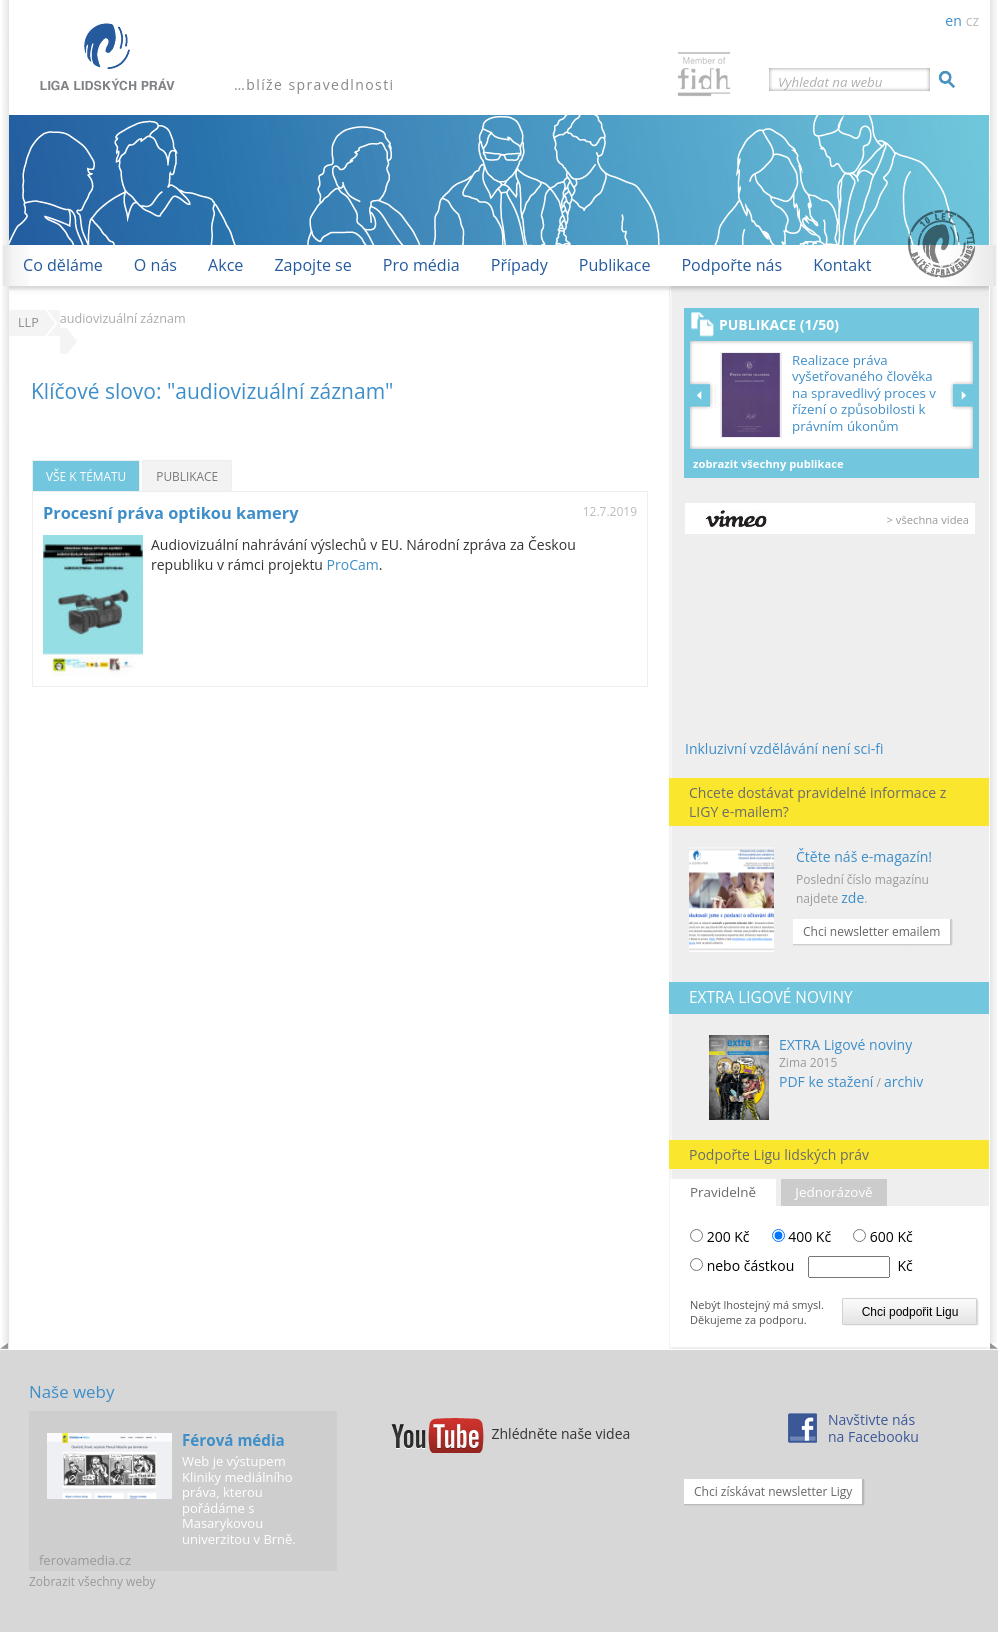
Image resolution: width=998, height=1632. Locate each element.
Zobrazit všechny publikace (768, 463)
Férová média (233, 1440)
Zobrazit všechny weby (92, 1581)
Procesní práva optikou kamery (170, 513)
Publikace (615, 265)
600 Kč (883, 1236)
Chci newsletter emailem (871, 931)
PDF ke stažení (826, 1081)
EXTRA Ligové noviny (845, 1044)
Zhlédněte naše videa (561, 1433)
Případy (519, 265)
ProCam (353, 564)
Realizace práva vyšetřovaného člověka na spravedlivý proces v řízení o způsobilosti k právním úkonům (864, 393)
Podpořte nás (731, 265)
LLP (28, 322)
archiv (903, 1081)
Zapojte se (312, 265)
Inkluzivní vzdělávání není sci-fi (784, 748)
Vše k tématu (86, 476)
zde (852, 897)
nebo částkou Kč (810, 1265)
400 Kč (802, 1236)
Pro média (421, 265)
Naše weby (71, 1391)
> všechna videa (928, 519)
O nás (155, 265)
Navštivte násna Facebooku (873, 1428)
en (953, 20)
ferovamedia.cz (85, 1560)
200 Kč (720, 1236)
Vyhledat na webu (830, 82)
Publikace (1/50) (779, 324)
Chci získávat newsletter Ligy (773, 1491)
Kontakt (842, 265)
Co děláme (63, 265)
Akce (225, 265)
